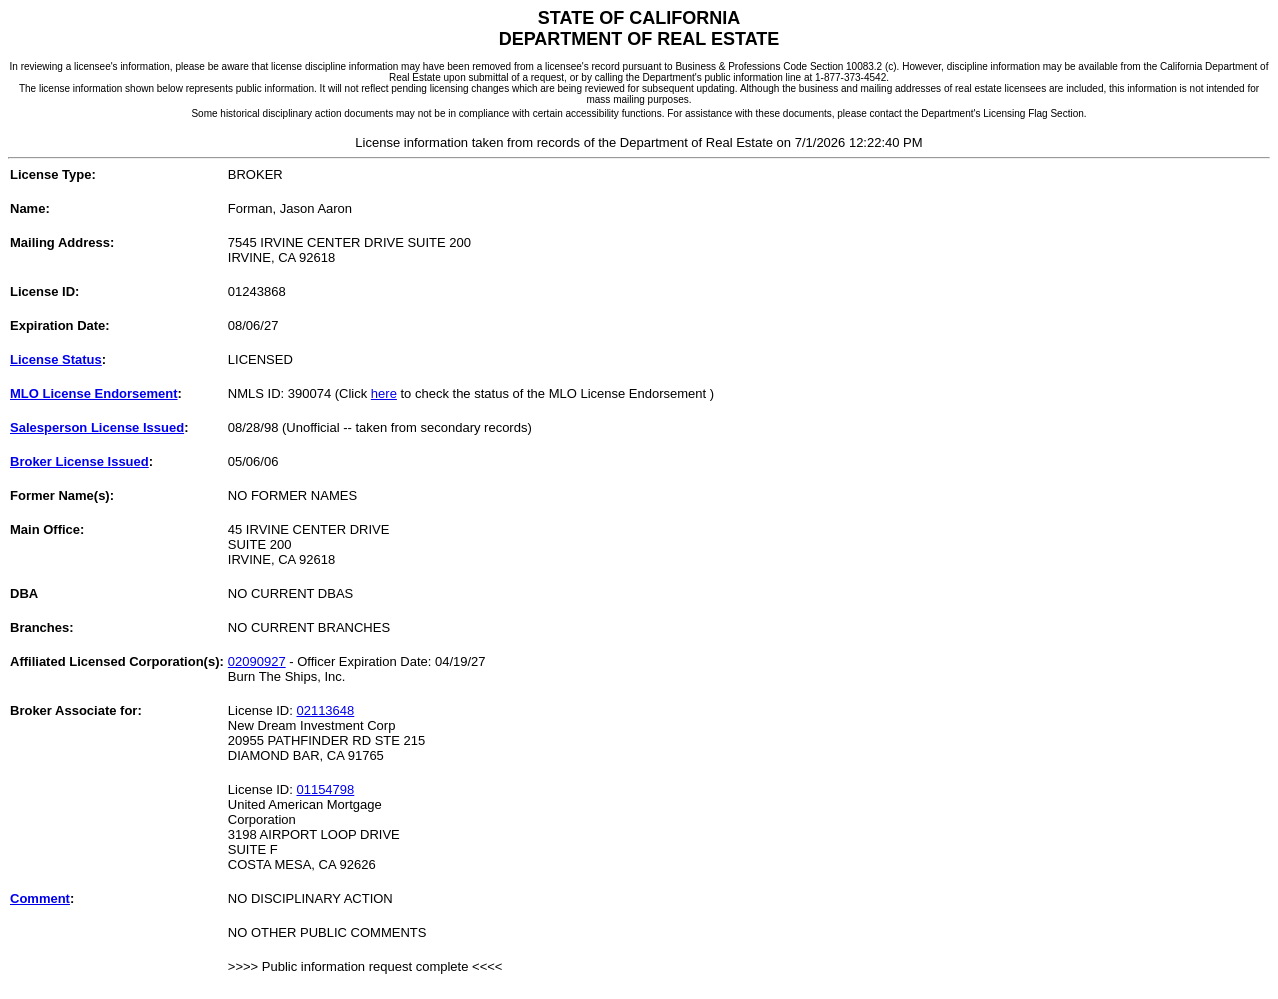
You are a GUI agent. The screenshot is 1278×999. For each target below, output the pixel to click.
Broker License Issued (79, 461)
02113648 (325, 710)
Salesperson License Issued (97, 427)
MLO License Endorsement (94, 393)
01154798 (325, 789)
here (384, 393)
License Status (56, 359)
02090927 (257, 661)
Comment (40, 898)
